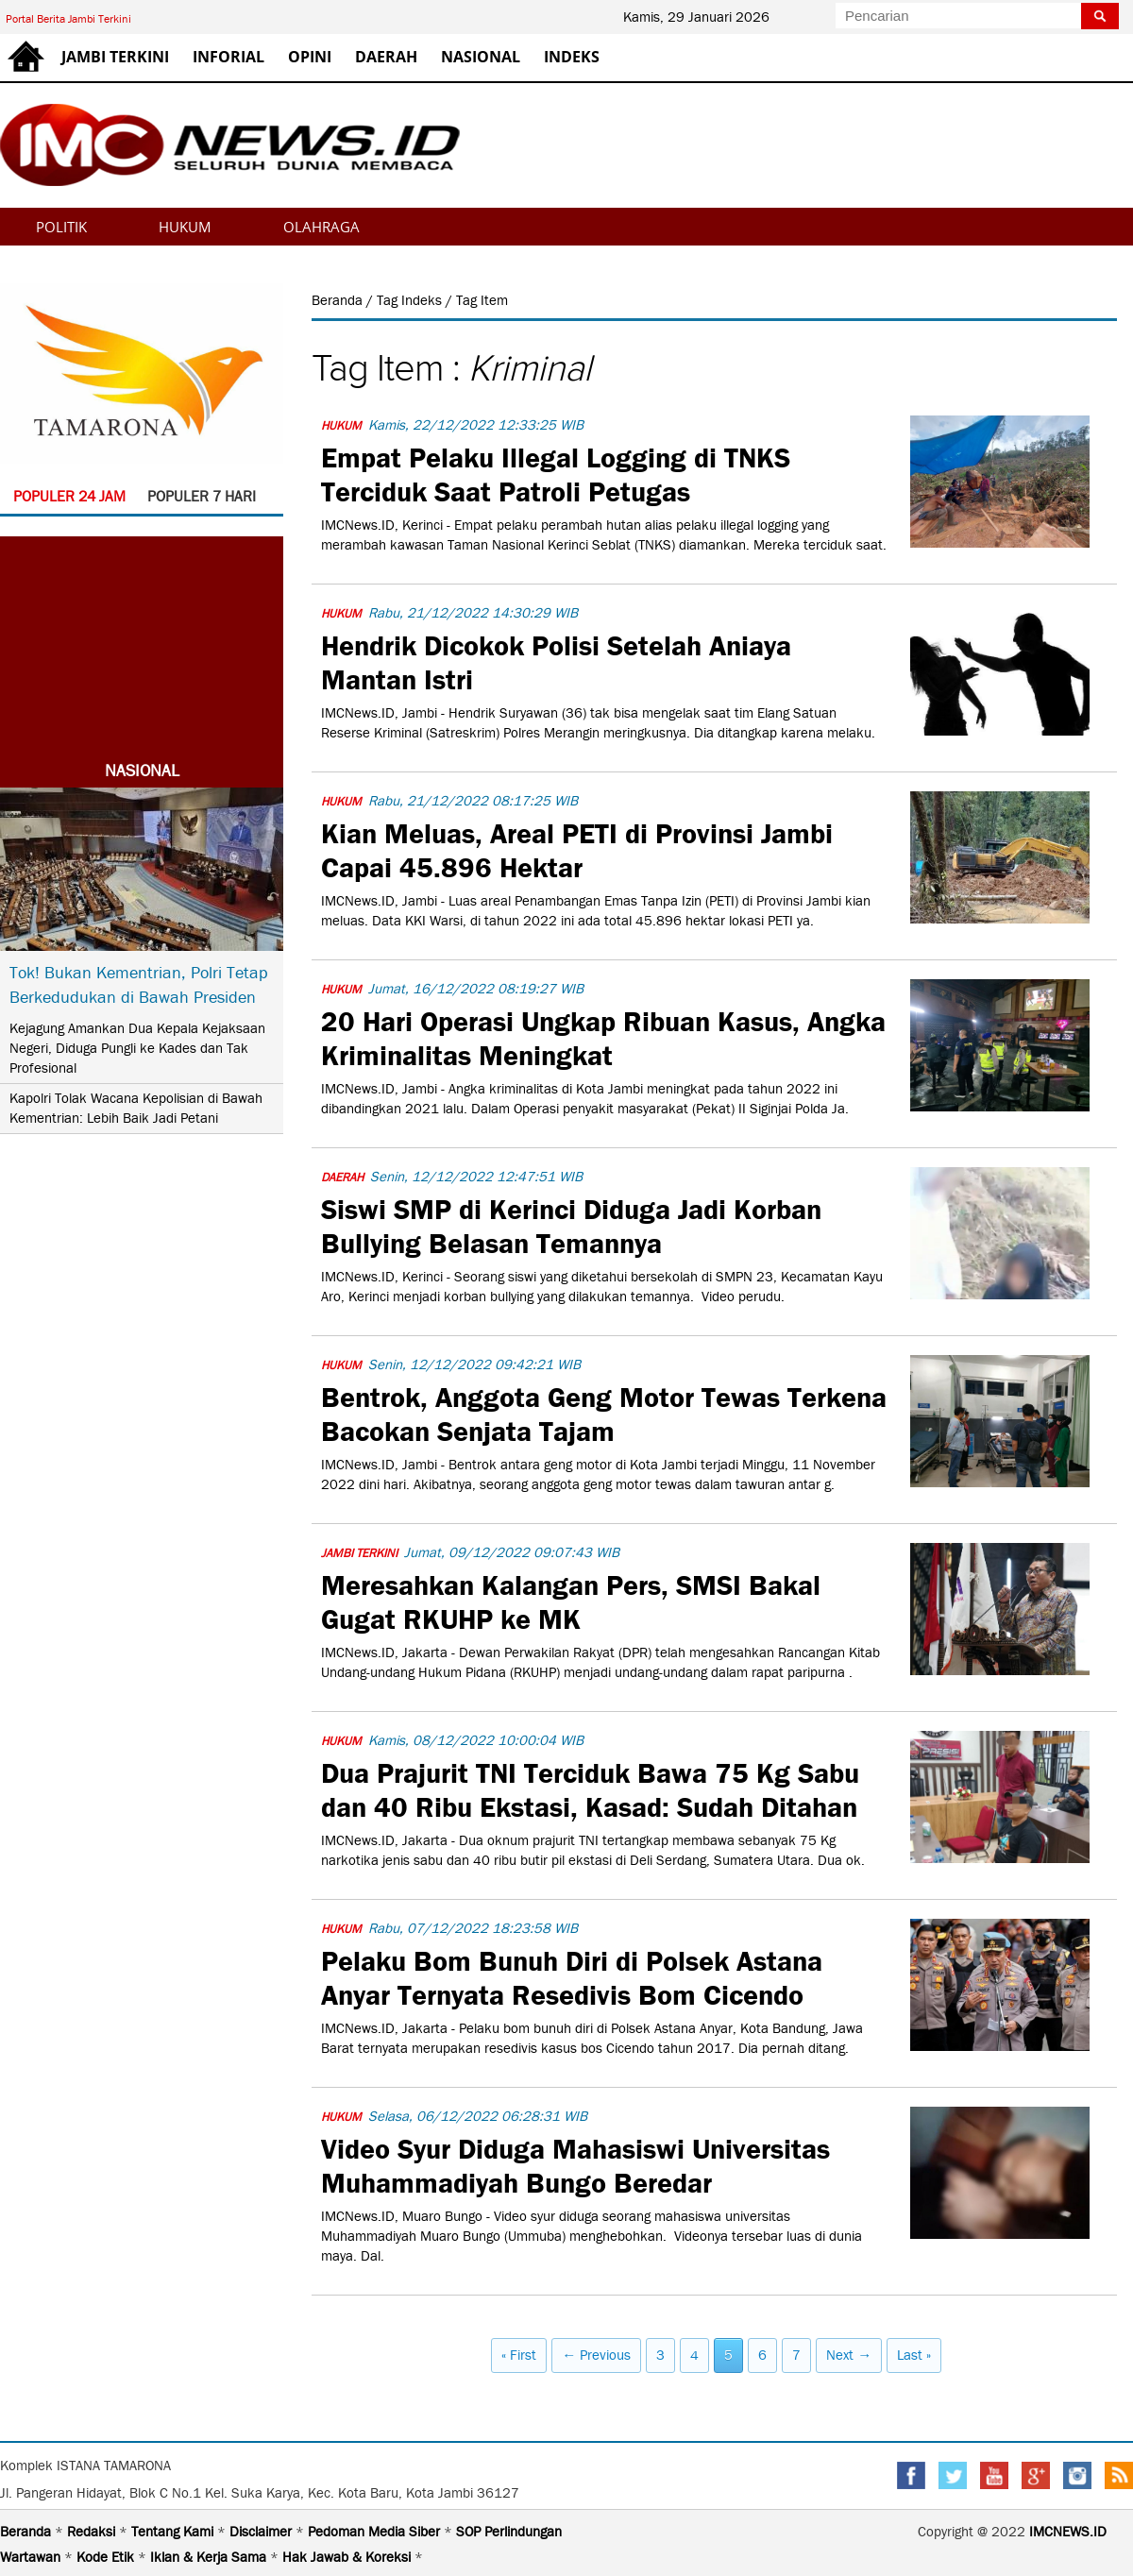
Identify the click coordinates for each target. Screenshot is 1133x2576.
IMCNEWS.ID (1068, 2531)
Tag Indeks (411, 300)
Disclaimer (262, 2531)
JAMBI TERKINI (115, 56)
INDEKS (572, 56)
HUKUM (185, 226)
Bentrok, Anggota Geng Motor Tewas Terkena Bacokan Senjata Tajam (604, 1412)
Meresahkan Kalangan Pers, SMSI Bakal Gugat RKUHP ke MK (570, 1600)
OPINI (309, 56)
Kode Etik (107, 2557)
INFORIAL (228, 56)
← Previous (596, 2355)
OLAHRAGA (321, 226)
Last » (914, 2355)
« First (518, 2355)
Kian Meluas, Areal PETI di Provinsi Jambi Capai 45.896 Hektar (577, 848)
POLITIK (61, 226)
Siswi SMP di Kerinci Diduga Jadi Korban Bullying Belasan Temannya (571, 1224)
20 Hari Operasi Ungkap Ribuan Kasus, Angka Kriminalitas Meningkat (603, 1036)
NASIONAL (480, 56)
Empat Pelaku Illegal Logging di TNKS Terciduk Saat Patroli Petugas (555, 472)
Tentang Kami (174, 2531)
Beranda (339, 300)
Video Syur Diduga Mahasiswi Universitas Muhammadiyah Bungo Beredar (575, 2163)
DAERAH (386, 56)
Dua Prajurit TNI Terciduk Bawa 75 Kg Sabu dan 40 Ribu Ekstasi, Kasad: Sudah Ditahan (590, 1788)
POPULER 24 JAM (69, 496)
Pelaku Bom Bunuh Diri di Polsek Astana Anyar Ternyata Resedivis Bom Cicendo (571, 1975)
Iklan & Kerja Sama (210, 2557)
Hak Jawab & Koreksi (348, 2557)
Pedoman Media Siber (376, 2531)
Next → (848, 2355)
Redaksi (93, 2531)
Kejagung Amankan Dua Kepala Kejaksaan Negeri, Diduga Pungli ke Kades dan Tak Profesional (137, 1048)
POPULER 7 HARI (201, 496)
